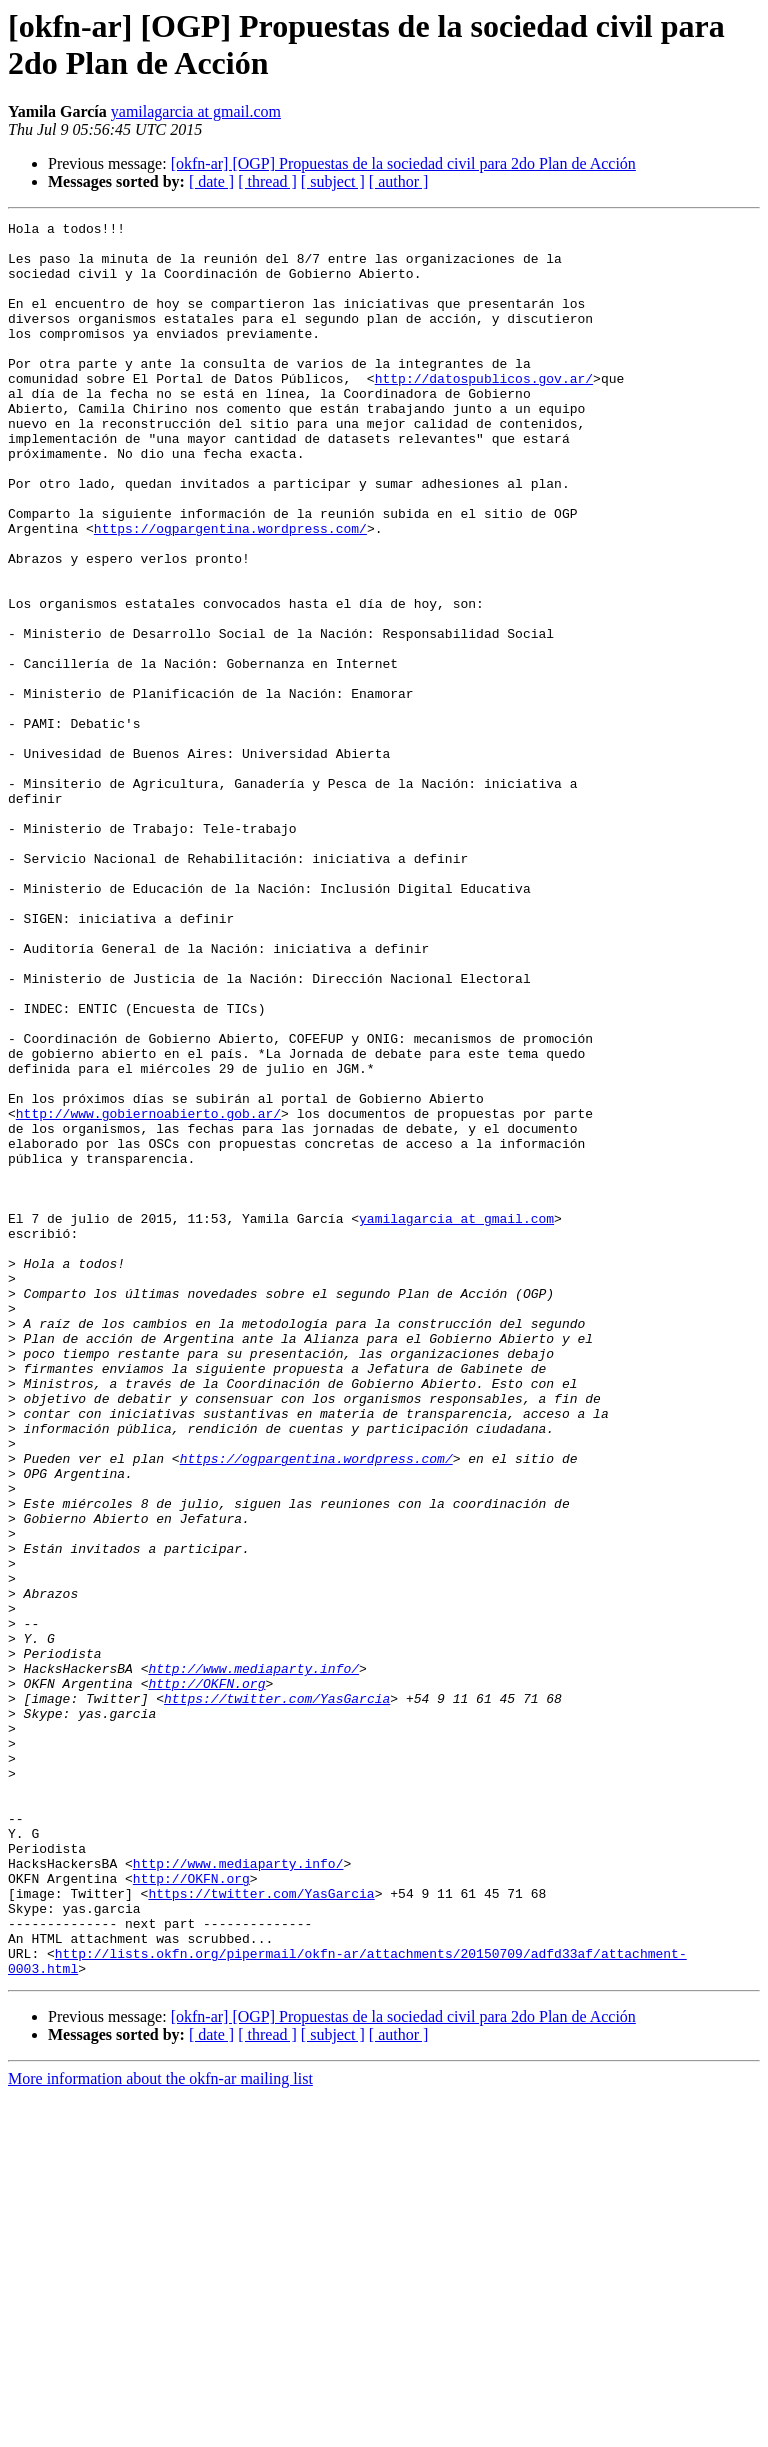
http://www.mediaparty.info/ (253, 1959)
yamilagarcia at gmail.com (196, 111)
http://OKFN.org (206, 1977)
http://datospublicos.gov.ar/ (484, 411)
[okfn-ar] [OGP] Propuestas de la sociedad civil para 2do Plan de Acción (403, 163)
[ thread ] (267, 181)
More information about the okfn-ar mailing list (160, 2429)
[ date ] (211, 181)
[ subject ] (333, 181)
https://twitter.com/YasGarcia (277, 1995)
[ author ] (399, 181)
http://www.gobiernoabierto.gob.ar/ (148, 1293)
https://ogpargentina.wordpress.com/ (230, 591)
